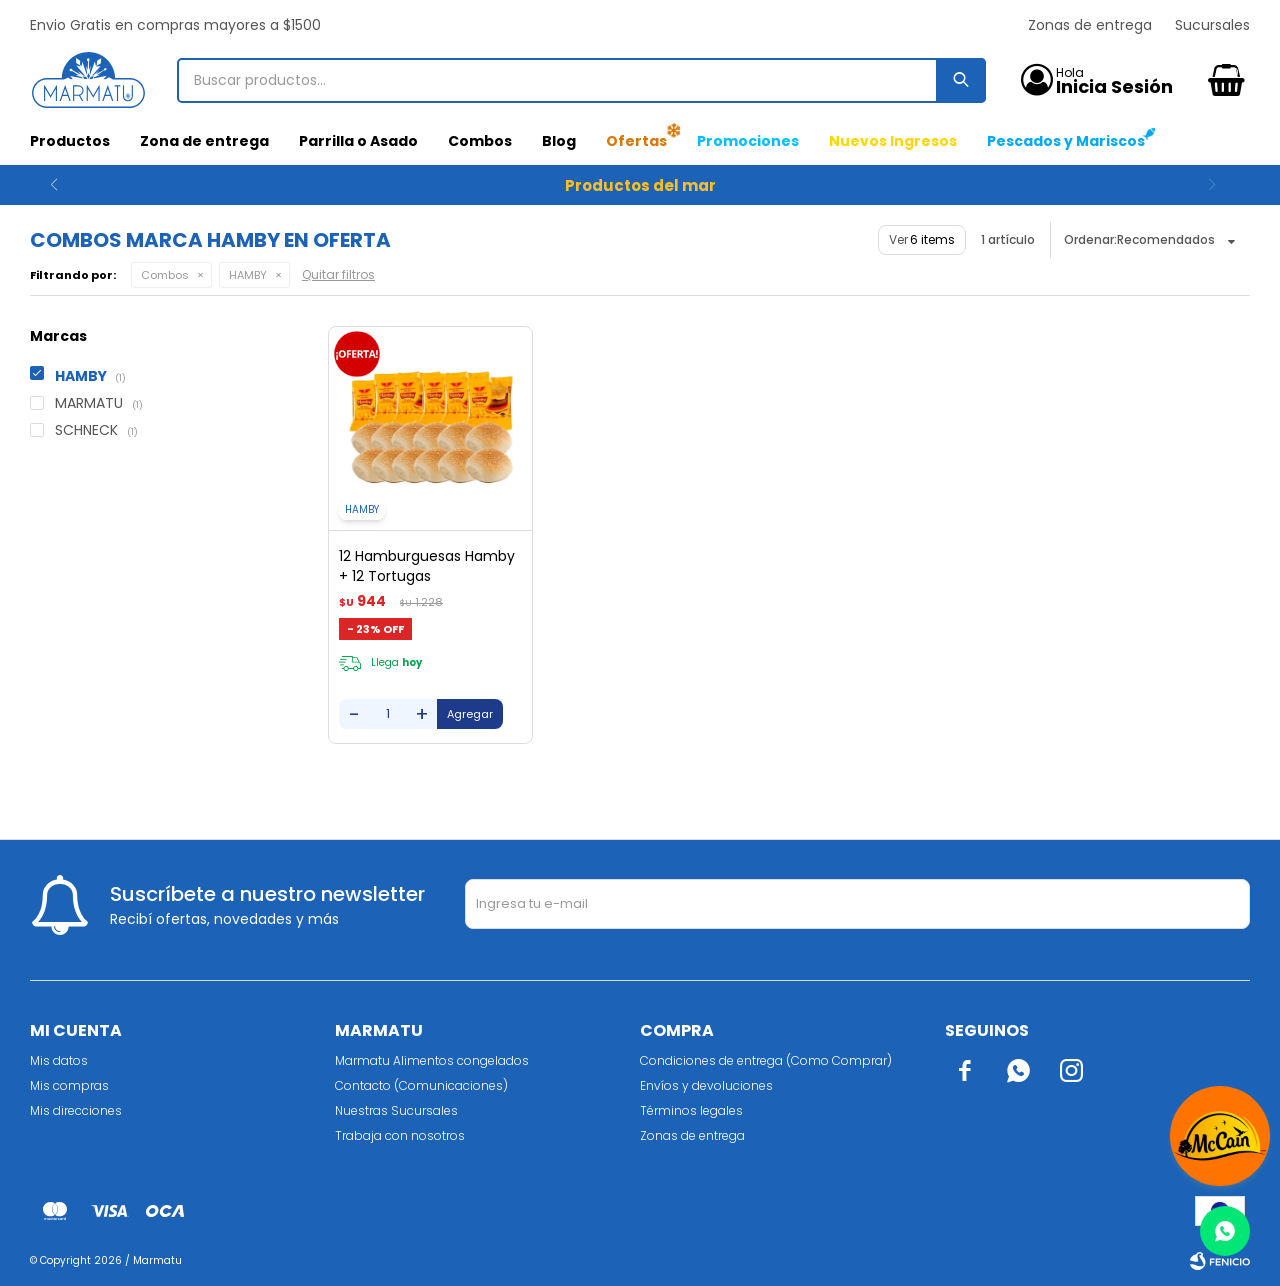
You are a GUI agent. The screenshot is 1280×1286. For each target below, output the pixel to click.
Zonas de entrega (1090, 25)
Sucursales (1212, 25)
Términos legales (691, 1110)
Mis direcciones (76, 1110)
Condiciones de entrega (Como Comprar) (766, 1060)
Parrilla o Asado (358, 141)
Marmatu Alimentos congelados (432, 1060)
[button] (1226, 185)
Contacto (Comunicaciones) (421, 1085)
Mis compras (69, 1085)
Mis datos (59, 1060)
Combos (480, 141)
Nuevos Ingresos (893, 141)
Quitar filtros (338, 274)
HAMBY (248, 275)
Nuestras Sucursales (396, 1110)
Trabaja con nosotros (400, 1135)
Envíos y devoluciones (706, 1085)
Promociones (748, 141)
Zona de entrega (204, 141)
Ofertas (636, 141)
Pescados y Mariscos (1066, 141)
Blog (559, 141)
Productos (70, 141)
